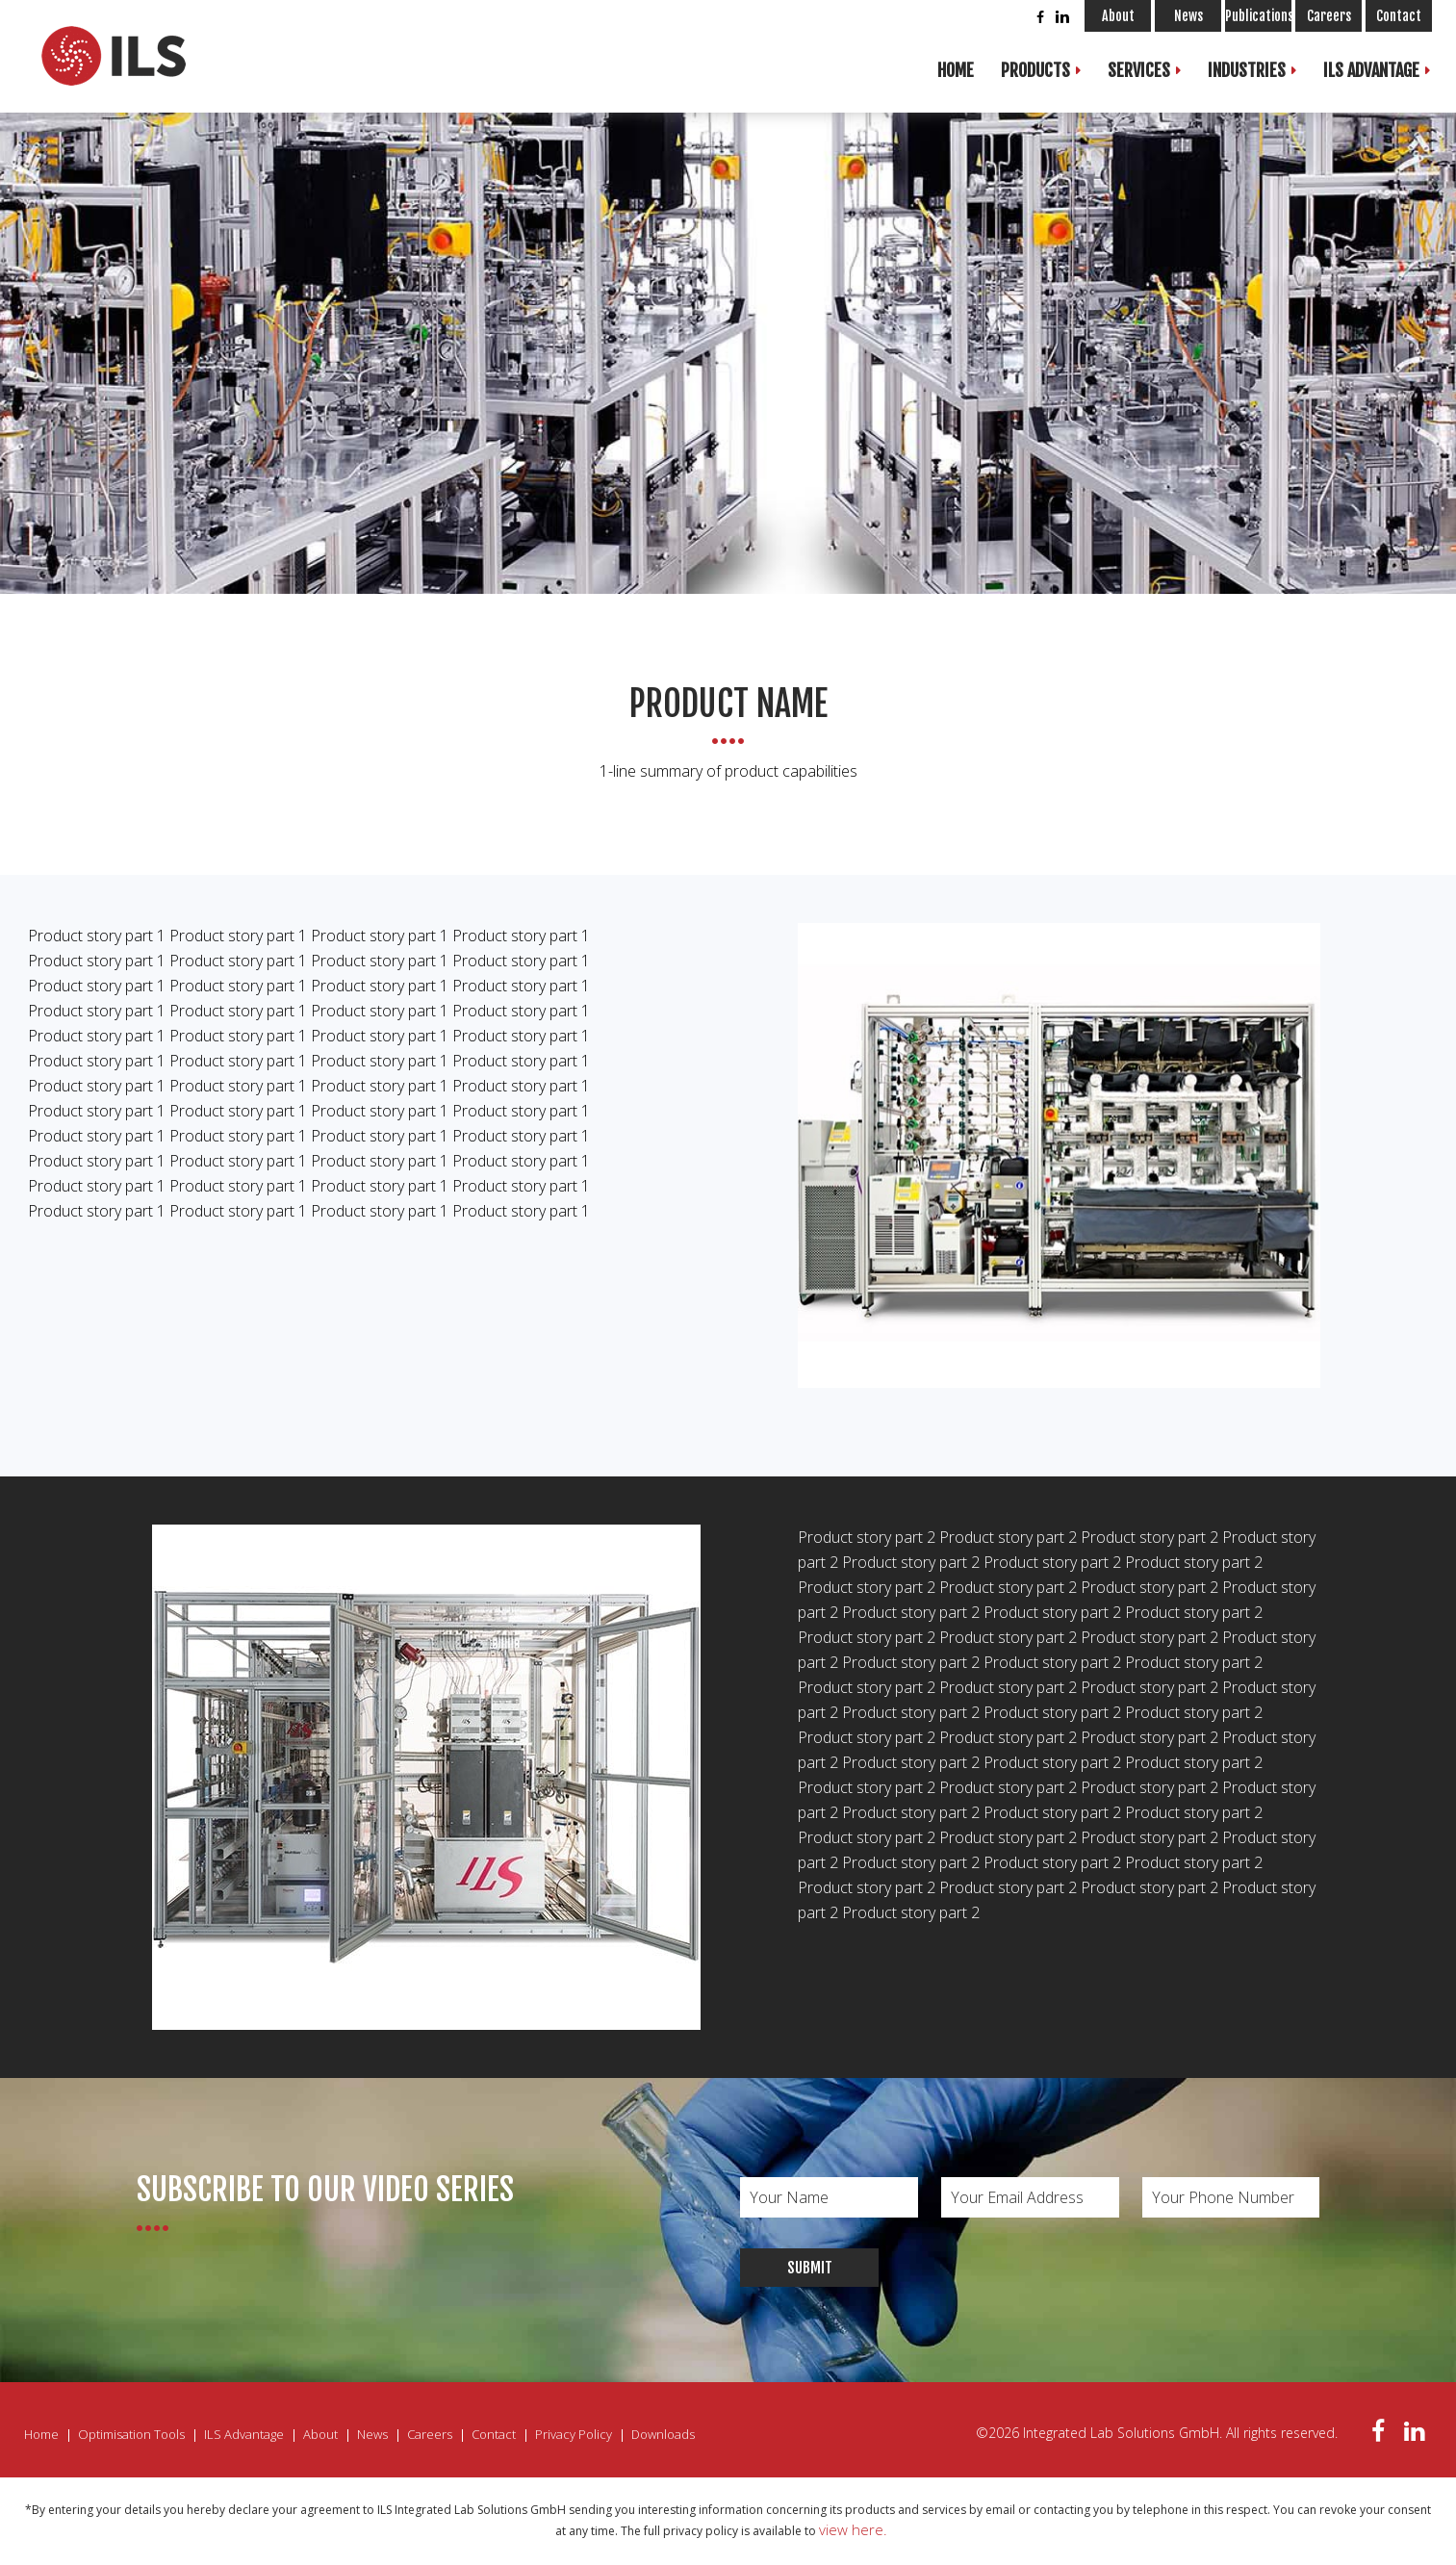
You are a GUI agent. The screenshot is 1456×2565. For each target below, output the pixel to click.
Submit (809, 2267)
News (1188, 16)
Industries (1247, 70)
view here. (853, 2529)
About (1118, 16)
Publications (1258, 16)
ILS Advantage (1371, 70)
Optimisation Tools (131, 2434)
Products (1035, 70)
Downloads (663, 2434)
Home (955, 70)
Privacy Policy (573, 2434)
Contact (1398, 16)
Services (1139, 70)
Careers (1329, 16)
